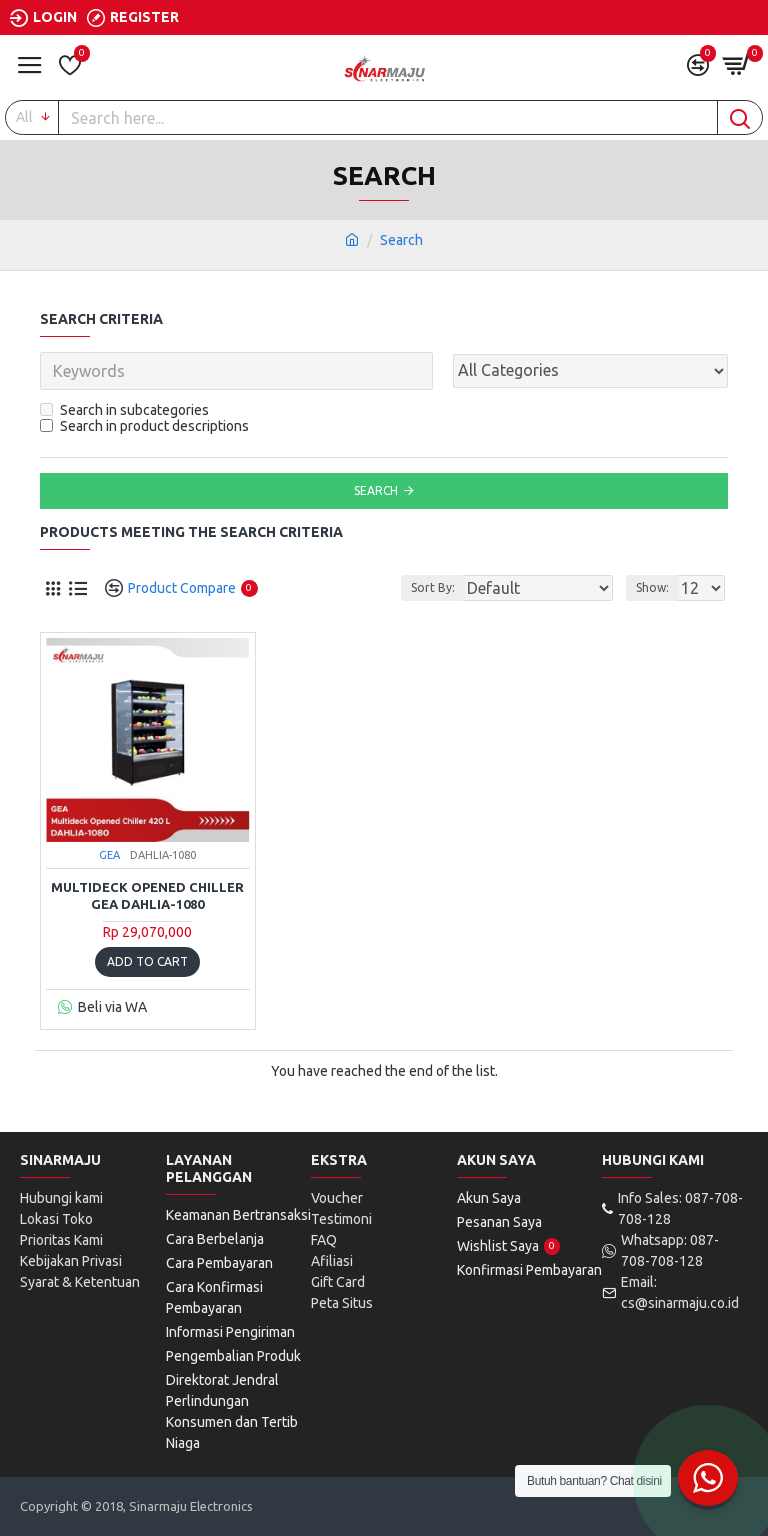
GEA (109, 855)
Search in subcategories (124, 410)
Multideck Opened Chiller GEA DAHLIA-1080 (147, 895)
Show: (652, 587)
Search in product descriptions (144, 426)
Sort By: (433, 587)
